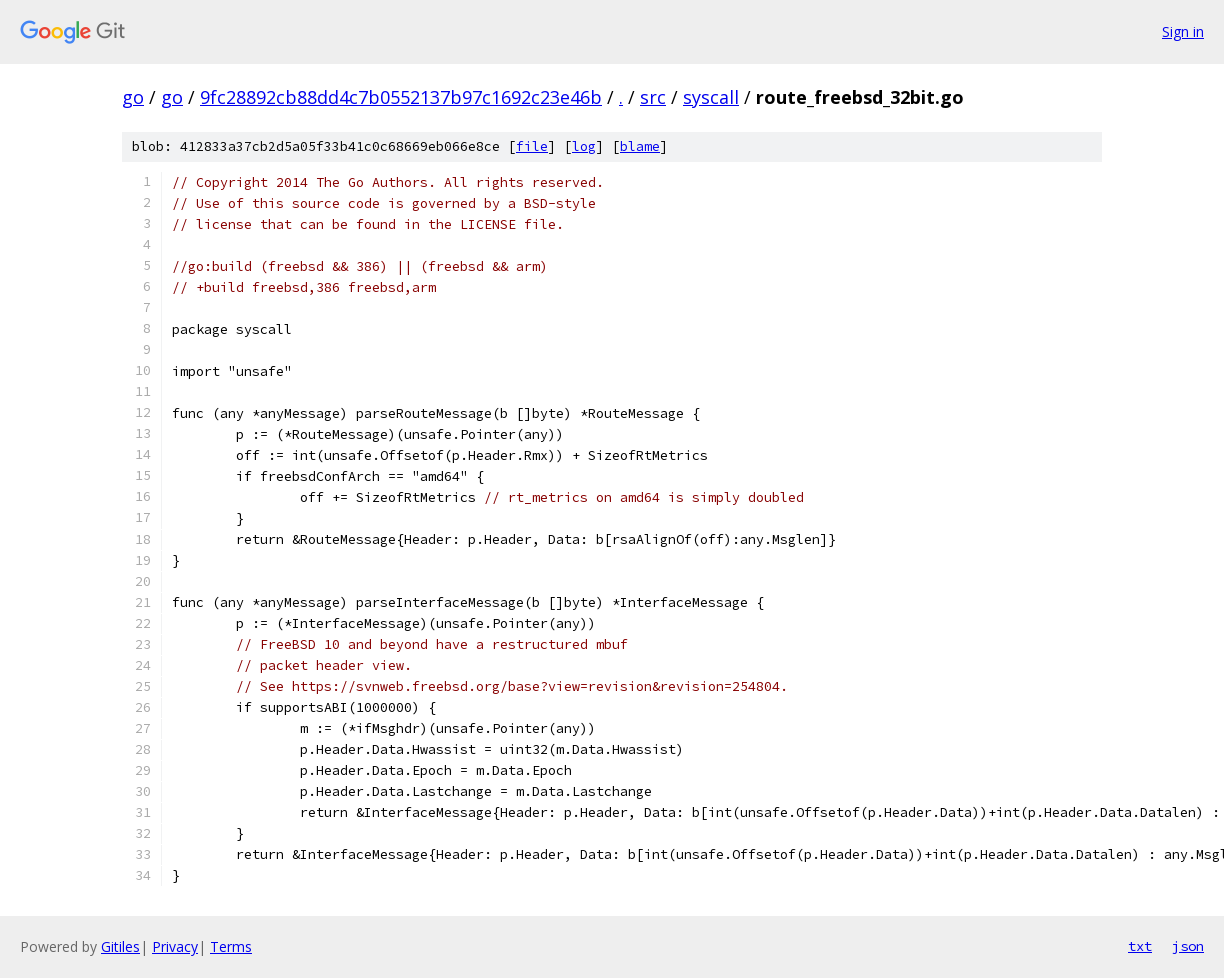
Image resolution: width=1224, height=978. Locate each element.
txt (1140, 946)
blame (640, 146)
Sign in (1183, 31)
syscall (711, 97)
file (532, 146)
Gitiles (120, 946)
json (1188, 946)
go (133, 97)
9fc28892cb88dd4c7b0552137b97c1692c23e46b (401, 97)
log (584, 146)
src (653, 97)
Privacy (175, 946)
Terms (231, 946)
